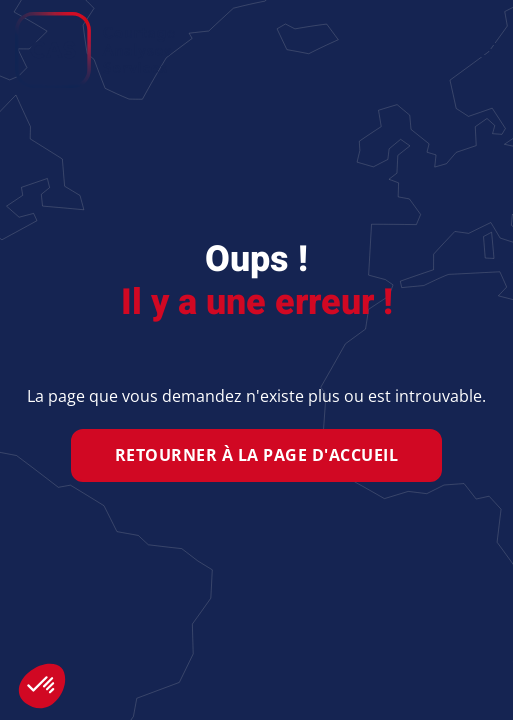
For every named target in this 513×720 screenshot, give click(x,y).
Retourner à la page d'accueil (257, 455)
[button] (488, 50)
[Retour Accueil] (95, 50)
